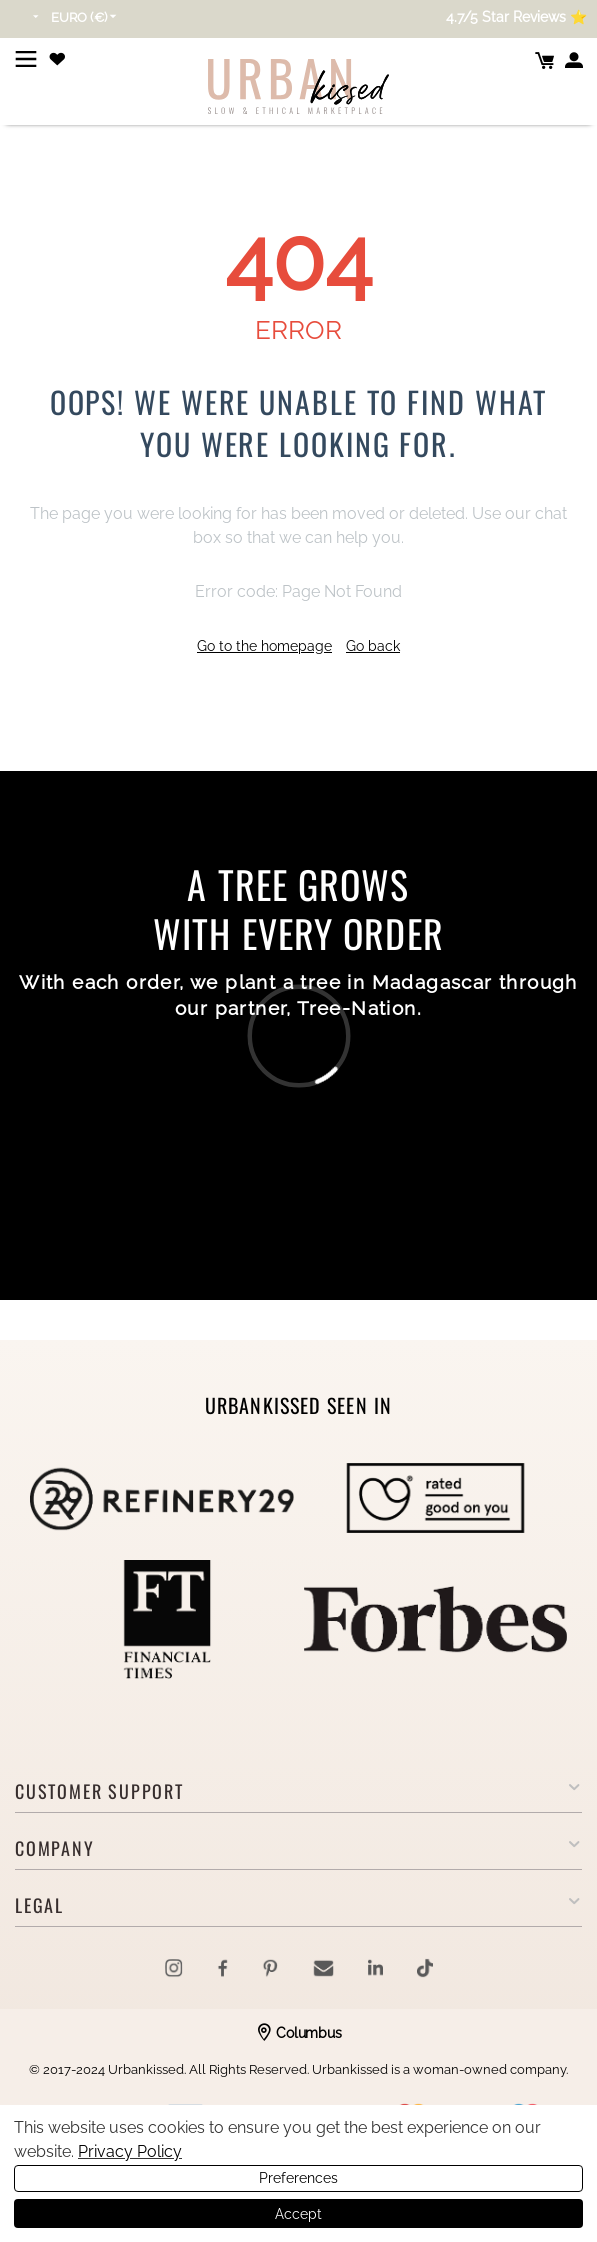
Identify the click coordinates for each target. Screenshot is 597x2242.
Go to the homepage (264, 646)
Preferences (298, 2178)
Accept (298, 2214)
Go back (373, 646)
